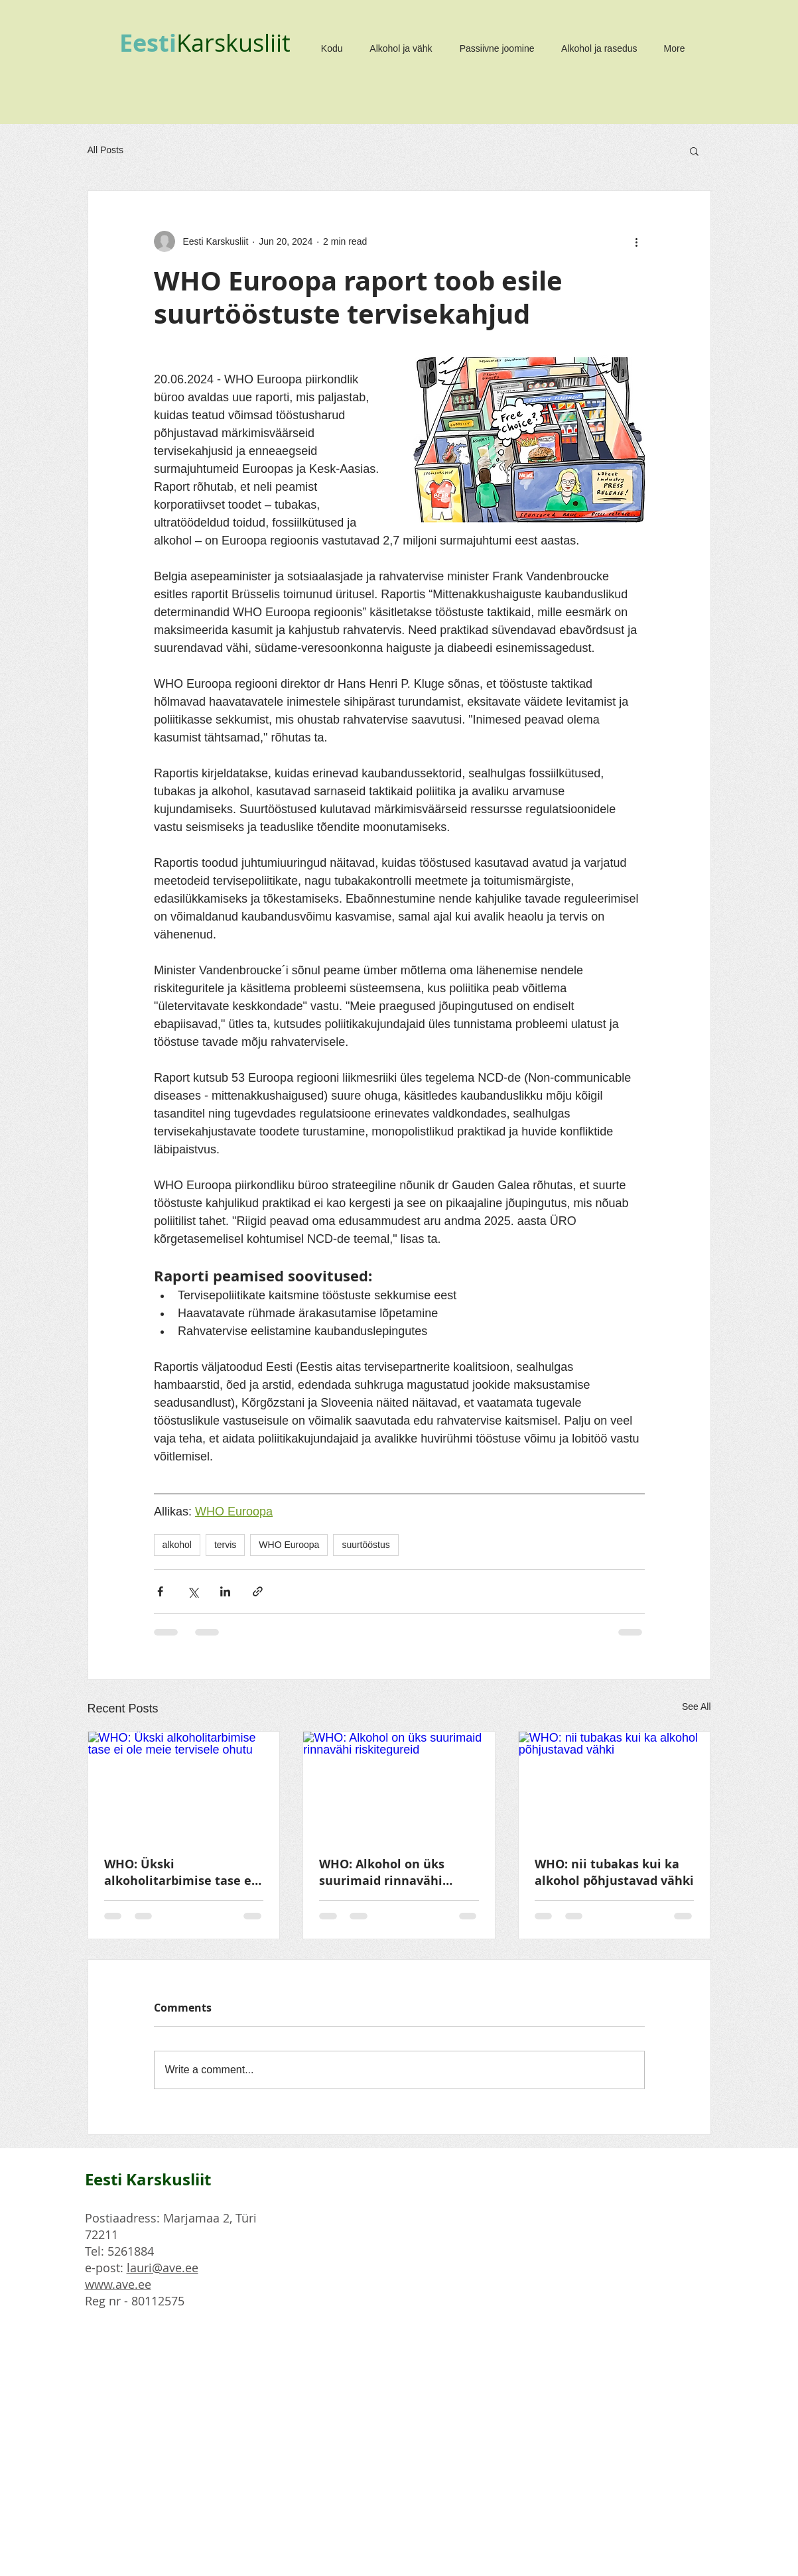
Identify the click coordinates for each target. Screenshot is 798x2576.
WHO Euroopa (289, 1544)
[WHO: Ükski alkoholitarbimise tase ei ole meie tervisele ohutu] (184, 1785)
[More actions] (637, 241)
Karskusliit (233, 42)
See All (696, 1706)
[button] (694, 150)
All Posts (105, 150)
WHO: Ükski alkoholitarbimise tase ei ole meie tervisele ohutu (179, 1872)
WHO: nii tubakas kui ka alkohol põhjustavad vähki (614, 1872)
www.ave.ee (118, 2284)
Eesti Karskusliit (148, 2179)
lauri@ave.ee (162, 2268)
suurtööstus (365, 1544)
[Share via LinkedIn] (225, 1591)
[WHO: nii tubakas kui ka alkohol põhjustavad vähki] (614, 1785)
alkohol (177, 1544)
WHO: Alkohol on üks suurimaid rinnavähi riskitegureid (381, 1872)
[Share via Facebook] (160, 1591)
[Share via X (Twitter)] (192, 1591)
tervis (225, 1544)
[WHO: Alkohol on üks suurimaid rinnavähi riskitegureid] (399, 1785)
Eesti (147, 43)
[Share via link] (257, 1591)
